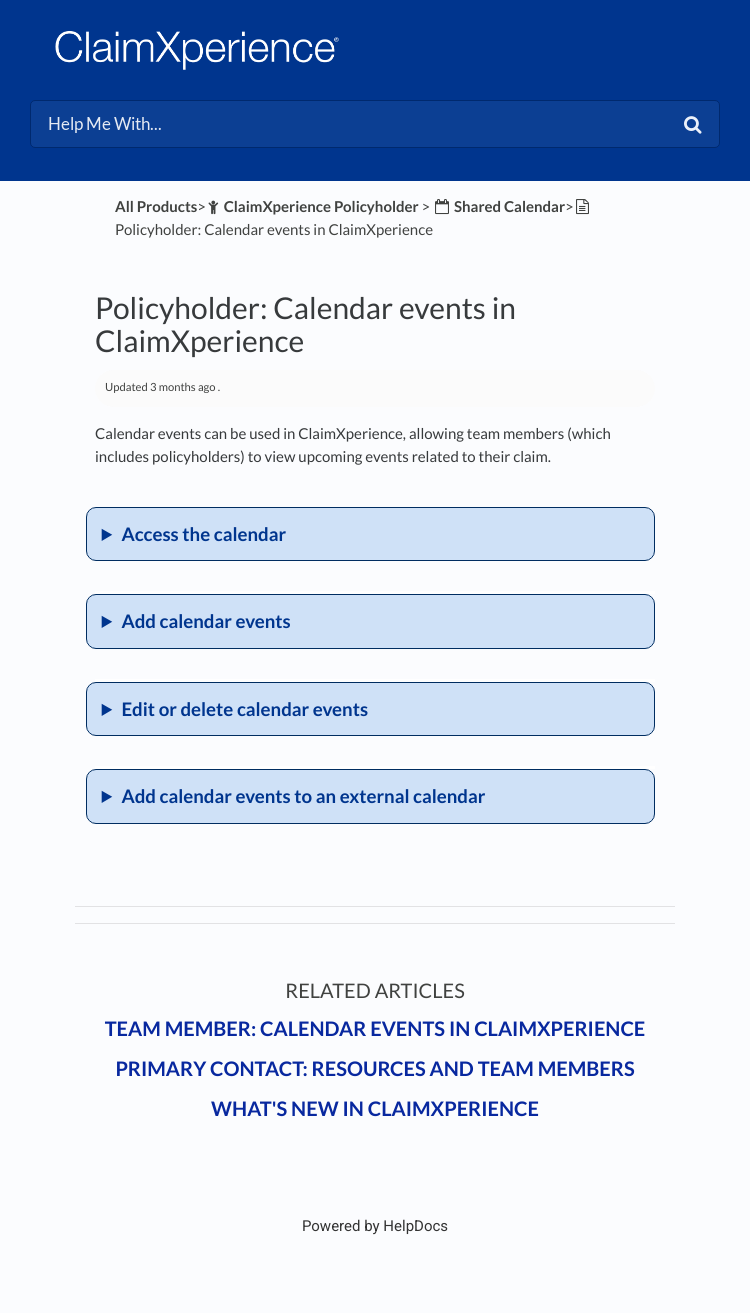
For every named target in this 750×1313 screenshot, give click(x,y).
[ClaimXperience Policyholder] (312, 207)
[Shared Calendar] (499, 207)
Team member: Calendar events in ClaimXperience (375, 1029)
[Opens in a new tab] (375, 1226)
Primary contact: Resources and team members (374, 1069)
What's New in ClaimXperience (375, 1109)
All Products (156, 207)
